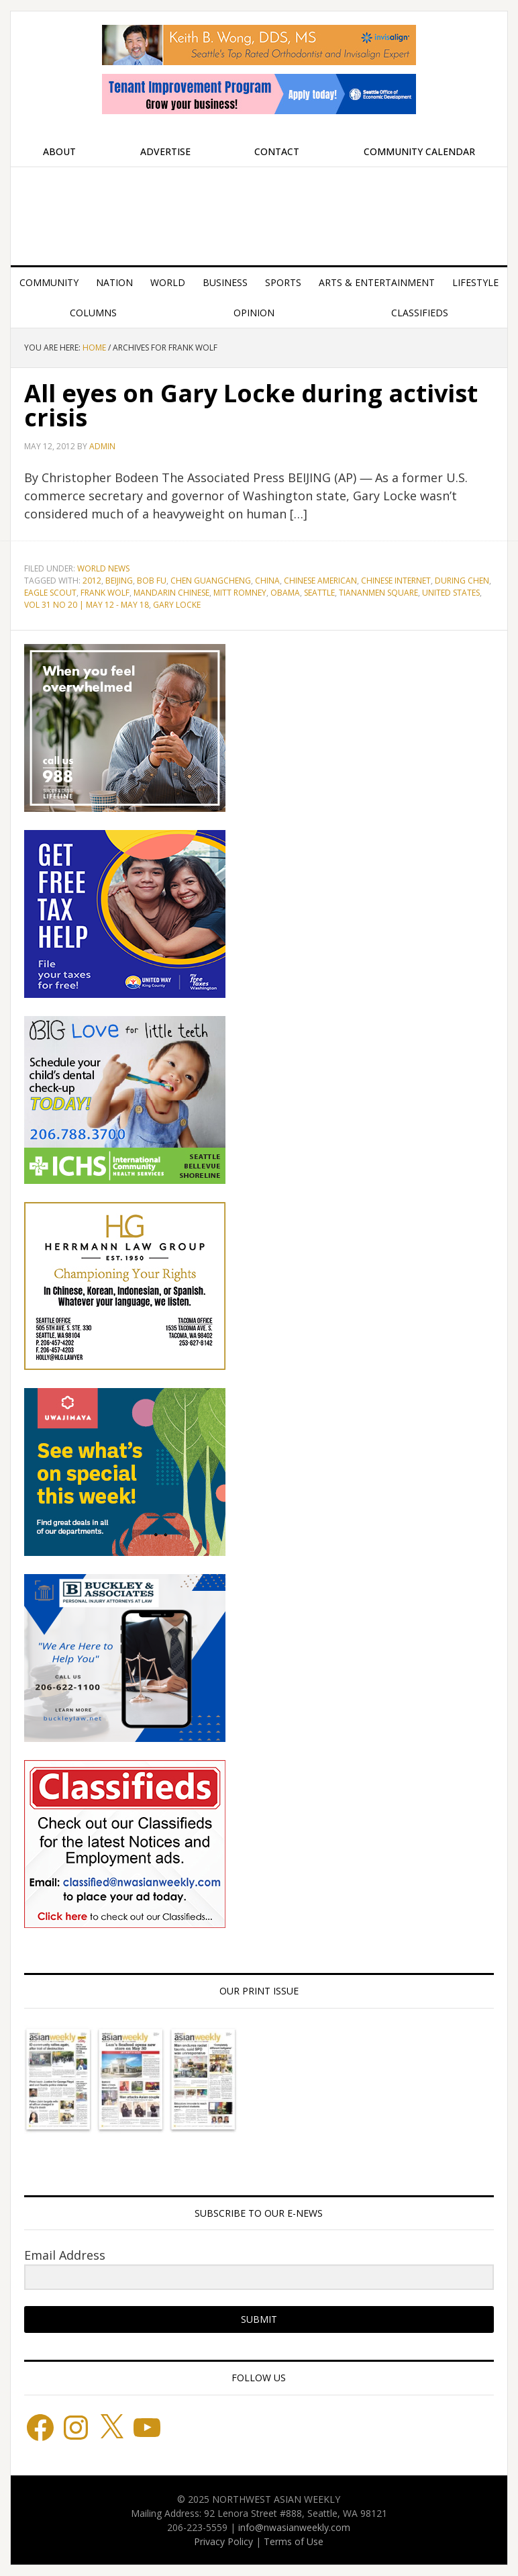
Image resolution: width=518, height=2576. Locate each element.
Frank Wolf (105, 592)
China (267, 580)
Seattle (319, 592)
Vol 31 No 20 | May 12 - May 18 (86, 604)
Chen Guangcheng (210, 580)
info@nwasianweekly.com (294, 2527)
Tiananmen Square (378, 592)
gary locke (177, 604)
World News (103, 568)
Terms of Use (293, 2541)
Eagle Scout (50, 592)
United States (451, 592)
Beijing (119, 580)
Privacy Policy (223, 2541)
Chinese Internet (396, 580)
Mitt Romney (239, 592)
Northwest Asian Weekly (259, 211)
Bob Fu (151, 580)
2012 (92, 580)
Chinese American (320, 580)
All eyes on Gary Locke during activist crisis (251, 405)
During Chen (462, 580)
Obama (285, 592)
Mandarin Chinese (171, 592)
